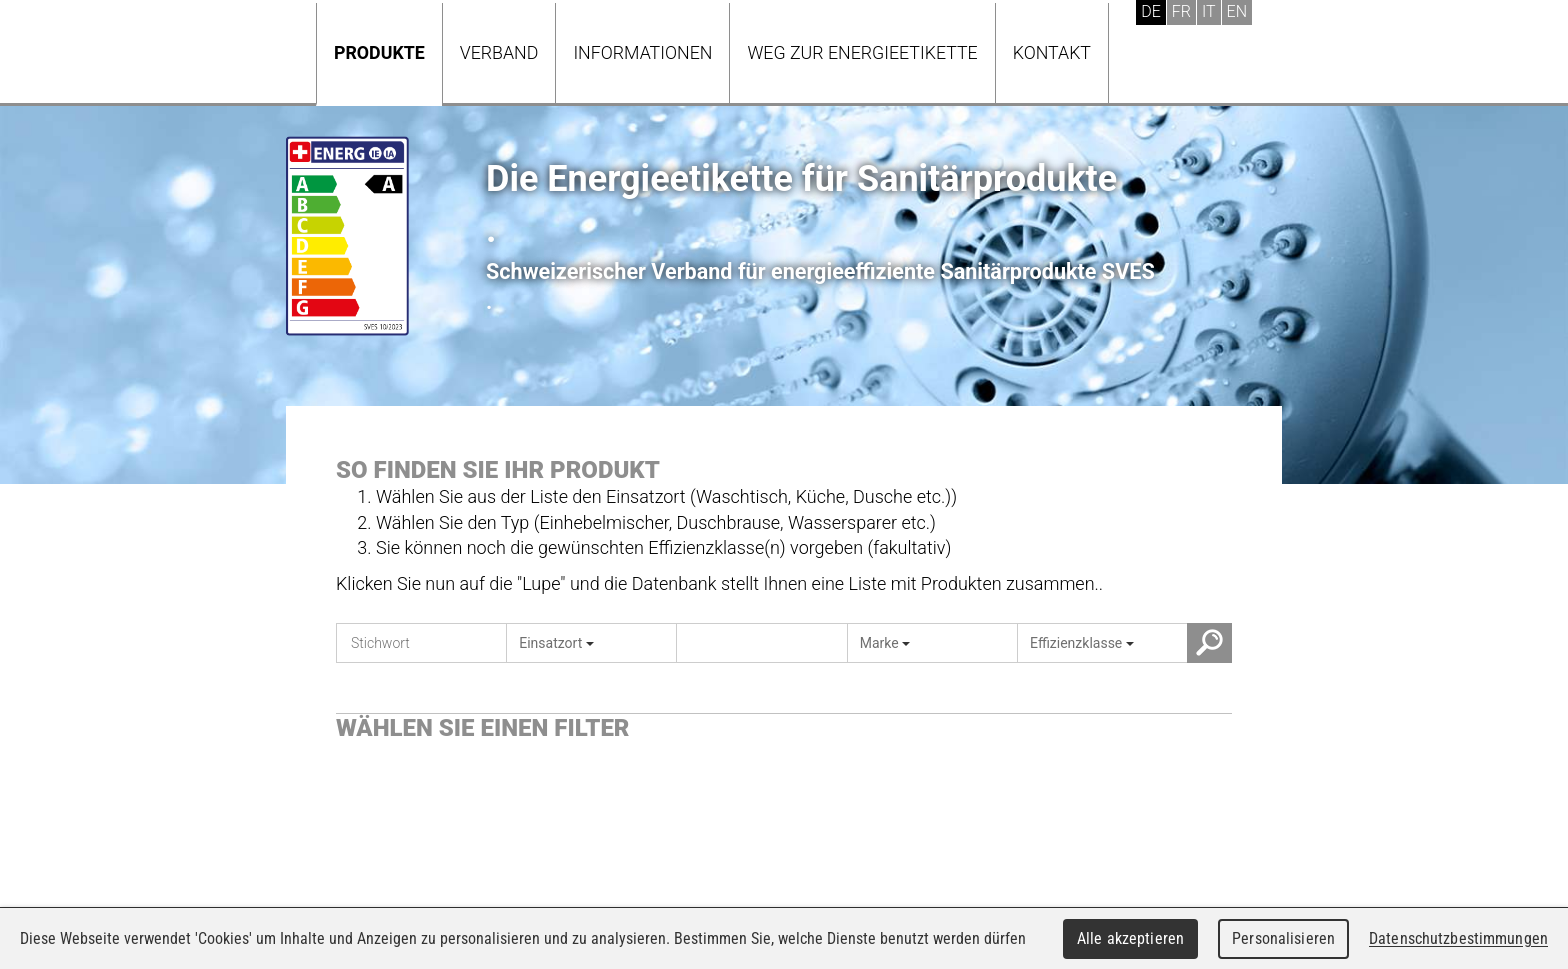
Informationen (642, 52)
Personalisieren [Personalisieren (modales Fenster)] (1283, 938)
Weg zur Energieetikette (862, 52)
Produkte (379, 52)
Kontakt (1052, 52)
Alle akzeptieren (1130, 938)
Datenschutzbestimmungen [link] (1458, 938)
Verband (499, 52)
